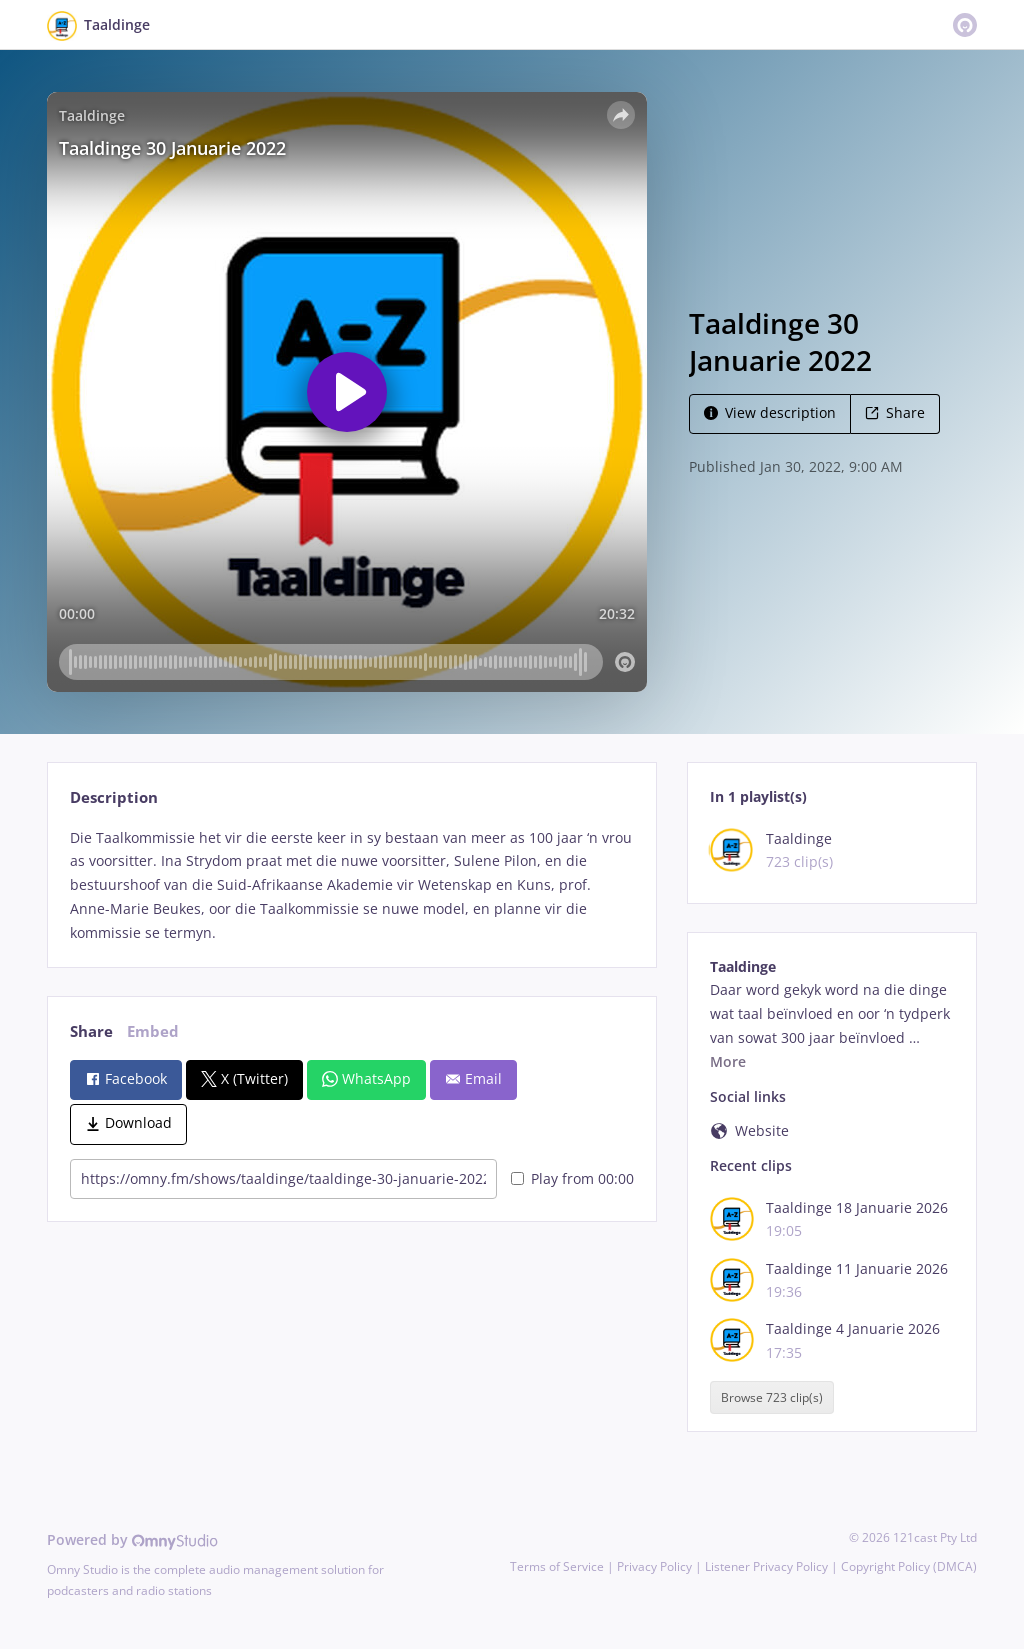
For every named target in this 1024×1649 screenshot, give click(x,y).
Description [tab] (114, 797)
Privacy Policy (654, 1566)
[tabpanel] (351, 885)
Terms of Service (557, 1566)
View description (770, 412)
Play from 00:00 (572, 1178)
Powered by (132, 1539)
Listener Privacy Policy (766, 1566)
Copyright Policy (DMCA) (909, 1566)
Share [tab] (91, 1031)
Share (895, 412)
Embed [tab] (153, 1031)
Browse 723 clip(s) (772, 1397)
